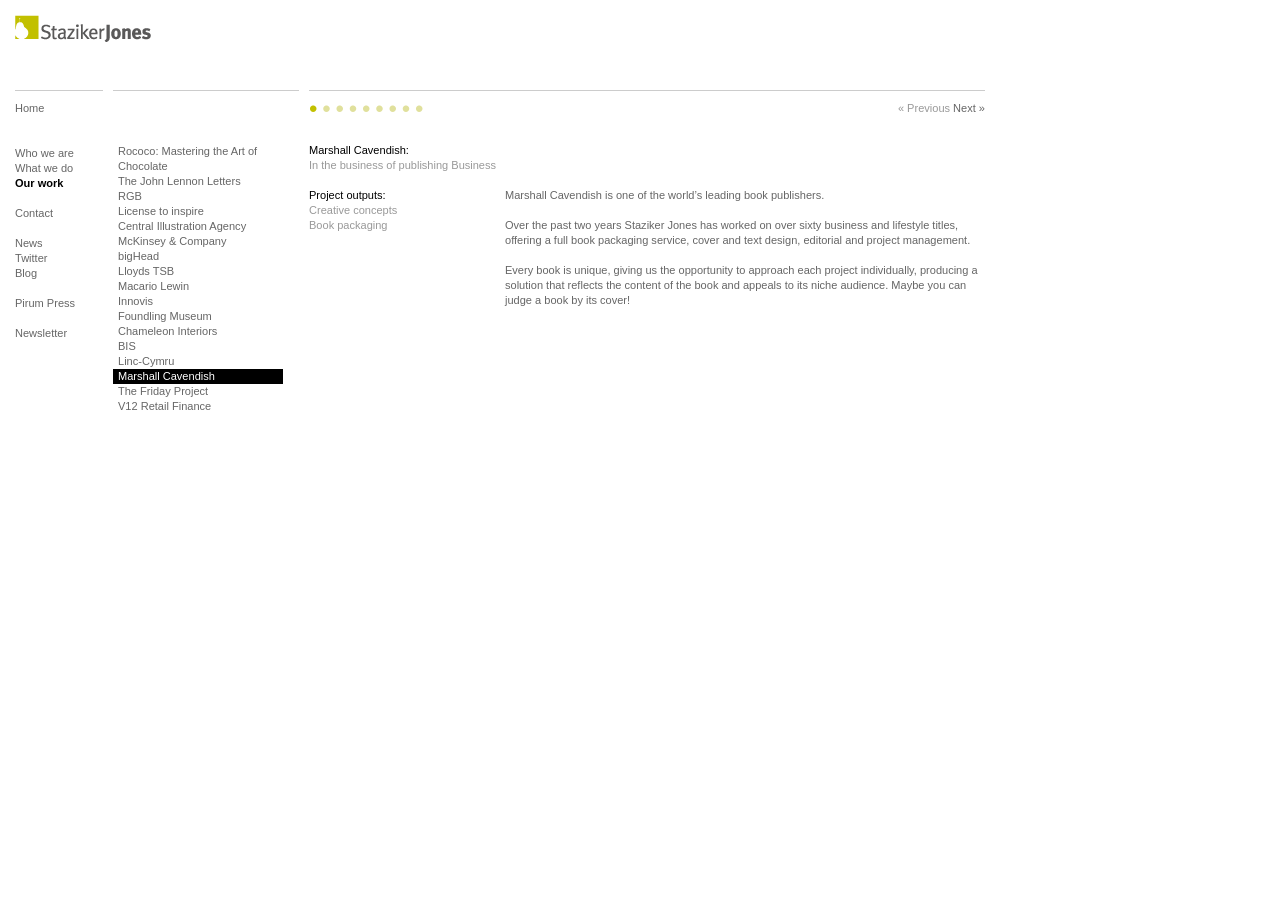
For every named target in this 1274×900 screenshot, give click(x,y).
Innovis (135, 301)
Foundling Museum (165, 316)
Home (29, 123)
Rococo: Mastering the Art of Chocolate (187, 158)
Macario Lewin (153, 286)
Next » (969, 108)
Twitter (31, 258)
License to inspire (161, 211)
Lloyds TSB (146, 271)
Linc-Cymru (146, 361)
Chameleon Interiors (167, 331)
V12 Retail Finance (164, 406)
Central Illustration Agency (182, 226)
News (29, 243)
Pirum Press (45, 310)
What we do (44, 168)
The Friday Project (163, 391)
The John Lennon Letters (179, 181)
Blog (26, 280)
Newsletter (41, 333)
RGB (130, 196)
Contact (34, 220)
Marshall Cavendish (166, 376)
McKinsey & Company (172, 241)
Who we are (44, 153)
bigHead (138, 256)
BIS (127, 346)
